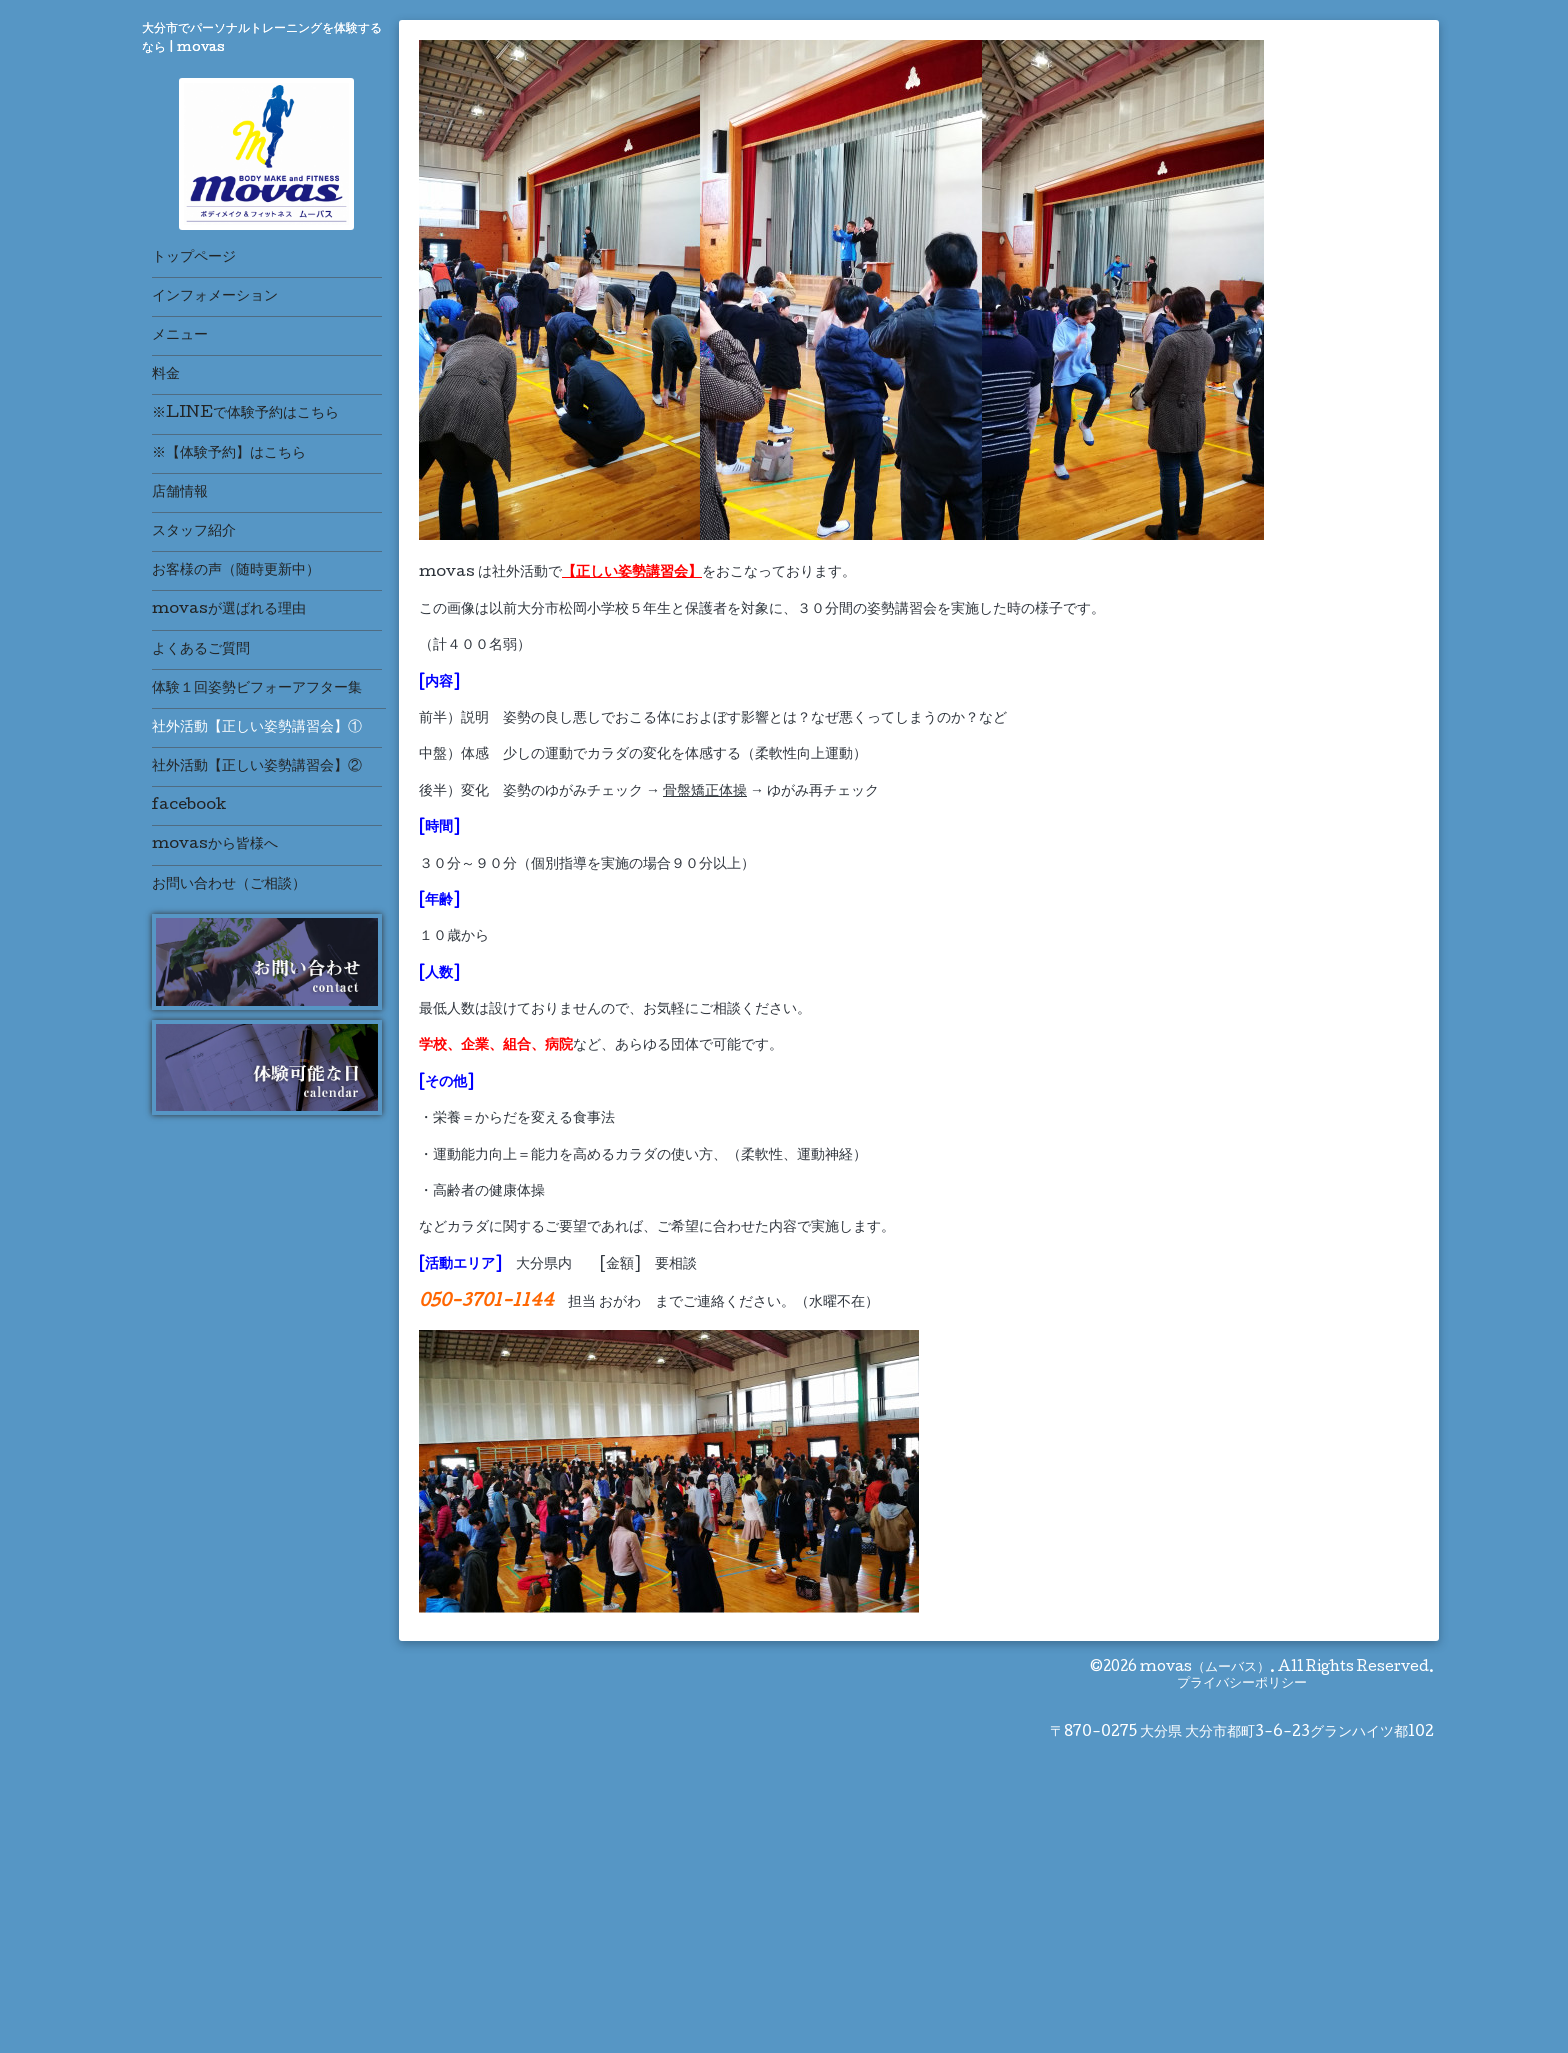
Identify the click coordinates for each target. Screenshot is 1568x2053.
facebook (189, 806)
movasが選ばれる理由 (229, 610)
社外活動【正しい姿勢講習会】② (257, 767)
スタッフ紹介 (194, 532)
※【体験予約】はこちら (229, 454)
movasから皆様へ (215, 845)
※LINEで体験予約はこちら (245, 414)
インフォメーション (215, 297)
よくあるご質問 (201, 650)
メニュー (180, 336)
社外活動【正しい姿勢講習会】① (257, 728)
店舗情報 (180, 493)
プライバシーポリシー (1242, 1684)
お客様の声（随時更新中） (236, 571)
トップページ (194, 258)
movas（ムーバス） (1205, 1668)
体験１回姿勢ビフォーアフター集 (257, 689)
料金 (166, 375)
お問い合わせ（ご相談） (229, 885)
